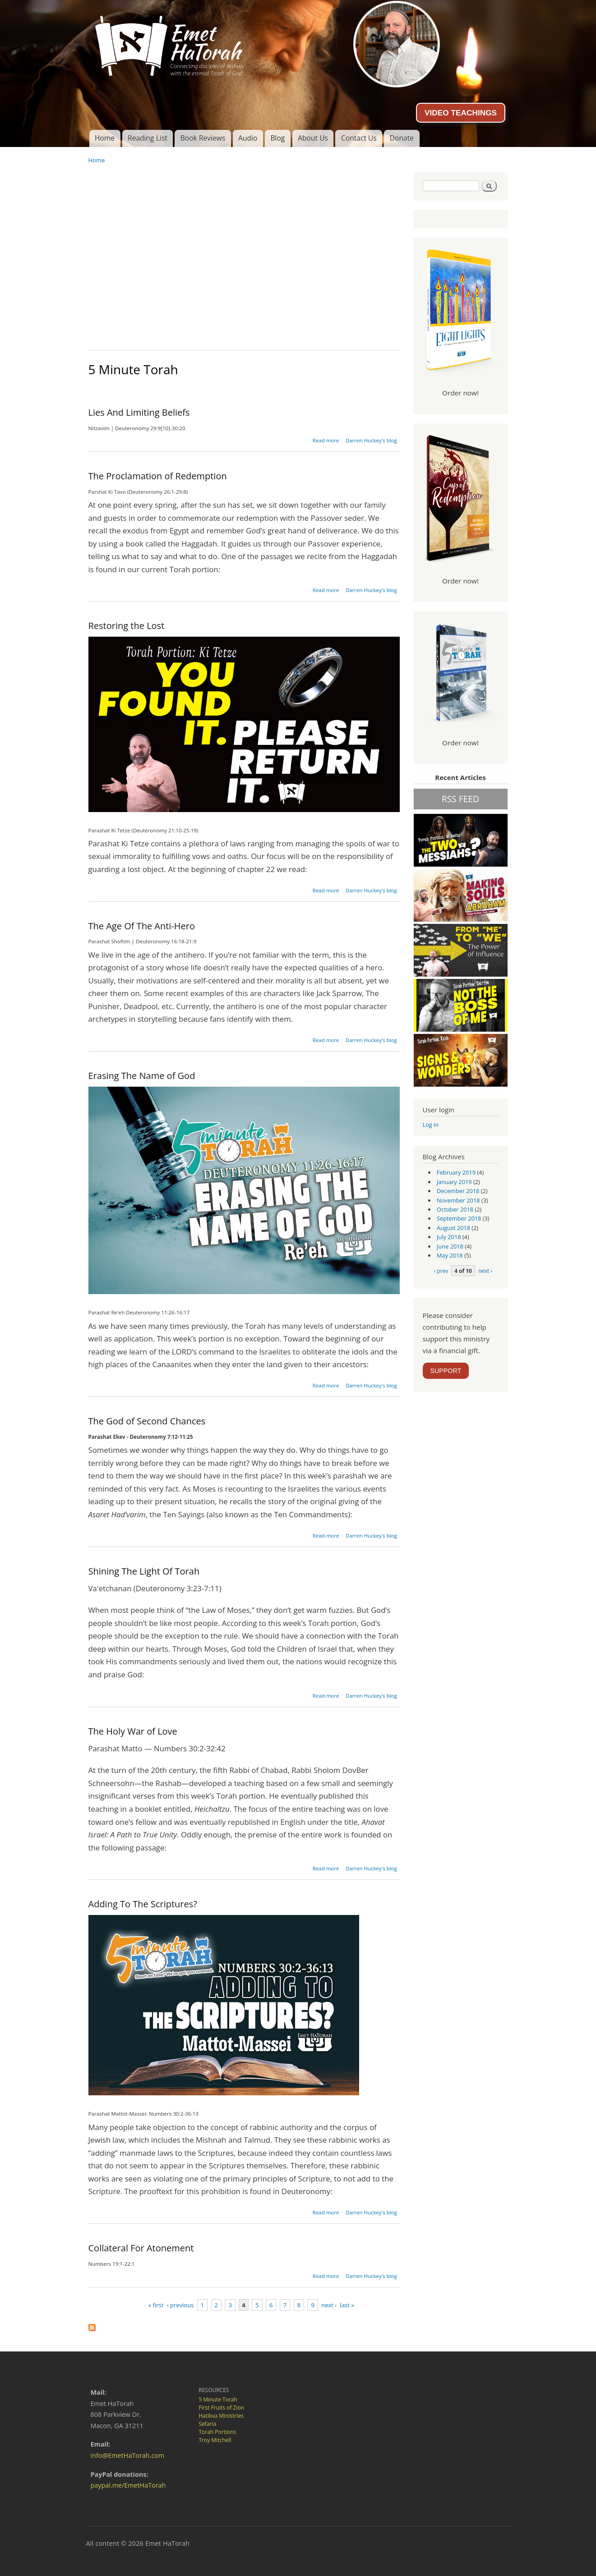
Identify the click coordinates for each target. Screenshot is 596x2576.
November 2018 (458, 1200)
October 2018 (455, 1209)
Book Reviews (202, 138)
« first (156, 2305)
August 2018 (453, 1228)
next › (329, 2305)
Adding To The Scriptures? (142, 1904)
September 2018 (459, 1218)
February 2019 (456, 1172)
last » (347, 2305)
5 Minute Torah (218, 2399)
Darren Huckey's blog (371, 440)
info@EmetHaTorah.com (128, 2455)
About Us (313, 138)
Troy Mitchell (215, 2440)
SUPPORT (446, 1370)
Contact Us (359, 138)
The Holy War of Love (132, 1731)
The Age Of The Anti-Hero (141, 926)
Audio (247, 138)
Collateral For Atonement (141, 2248)
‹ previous (180, 2305)
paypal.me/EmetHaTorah (128, 2485)
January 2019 (454, 1182)
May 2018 (450, 1255)
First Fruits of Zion (222, 2407)
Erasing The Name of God (141, 1076)
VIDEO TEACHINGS (461, 112)
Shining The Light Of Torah (144, 1571)
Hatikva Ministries (221, 2416)
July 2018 (449, 1237)
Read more (326, 440)
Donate (402, 138)
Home (105, 138)
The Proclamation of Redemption (157, 476)
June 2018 (450, 1246)
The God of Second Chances (147, 1421)
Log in (431, 1124)
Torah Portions (217, 2432)
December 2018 (458, 1191)
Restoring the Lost (126, 626)
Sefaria (208, 2424)
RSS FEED (460, 799)
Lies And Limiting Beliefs (139, 412)
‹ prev (441, 1270)
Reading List (147, 138)
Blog (277, 138)
